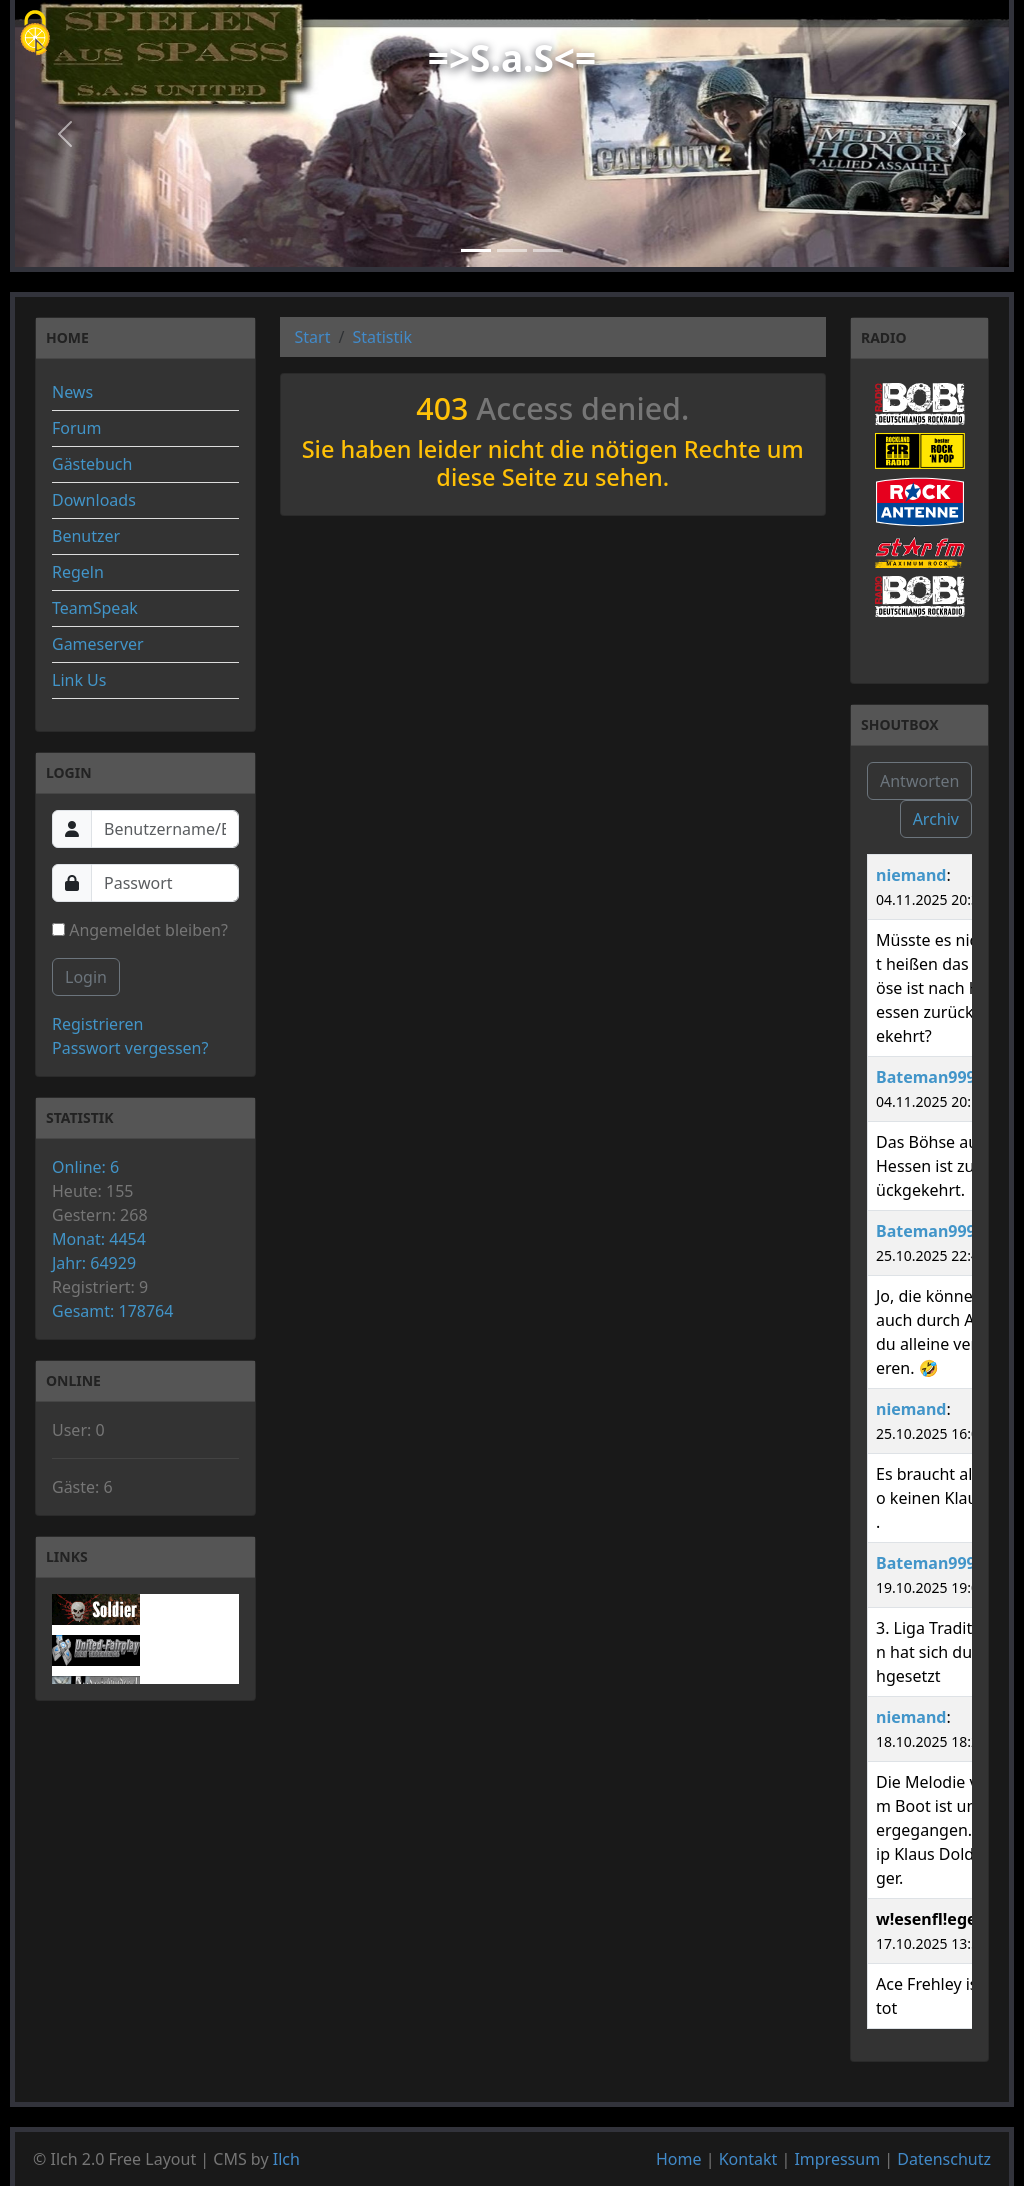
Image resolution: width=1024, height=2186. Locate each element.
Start (313, 337)
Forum (76, 428)
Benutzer (86, 536)
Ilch (286, 2159)
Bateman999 (926, 1077)
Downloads (94, 500)
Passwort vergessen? (130, 1048)
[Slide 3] (548, 250)
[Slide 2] (512, 250)
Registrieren (97, 1024)
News (72, 392)
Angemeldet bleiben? (140, 930)
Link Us (79, 680)
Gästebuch (92, 464)
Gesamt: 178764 (112, 1311)
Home (679, 2159)
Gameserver (98, 644)
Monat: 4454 (99, 1239)
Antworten (919, 781)
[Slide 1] (476, 250)
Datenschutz (944, 2159)
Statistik (382, 337)
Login (86, 977)
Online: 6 (85, 1167)
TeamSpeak (95, 608)
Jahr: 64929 (94, 1263)
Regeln (78, 572)
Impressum (837, 2159)
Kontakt (748, 2159)
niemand (911, 875)
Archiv (936, 819)
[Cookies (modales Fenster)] (35, 34)
